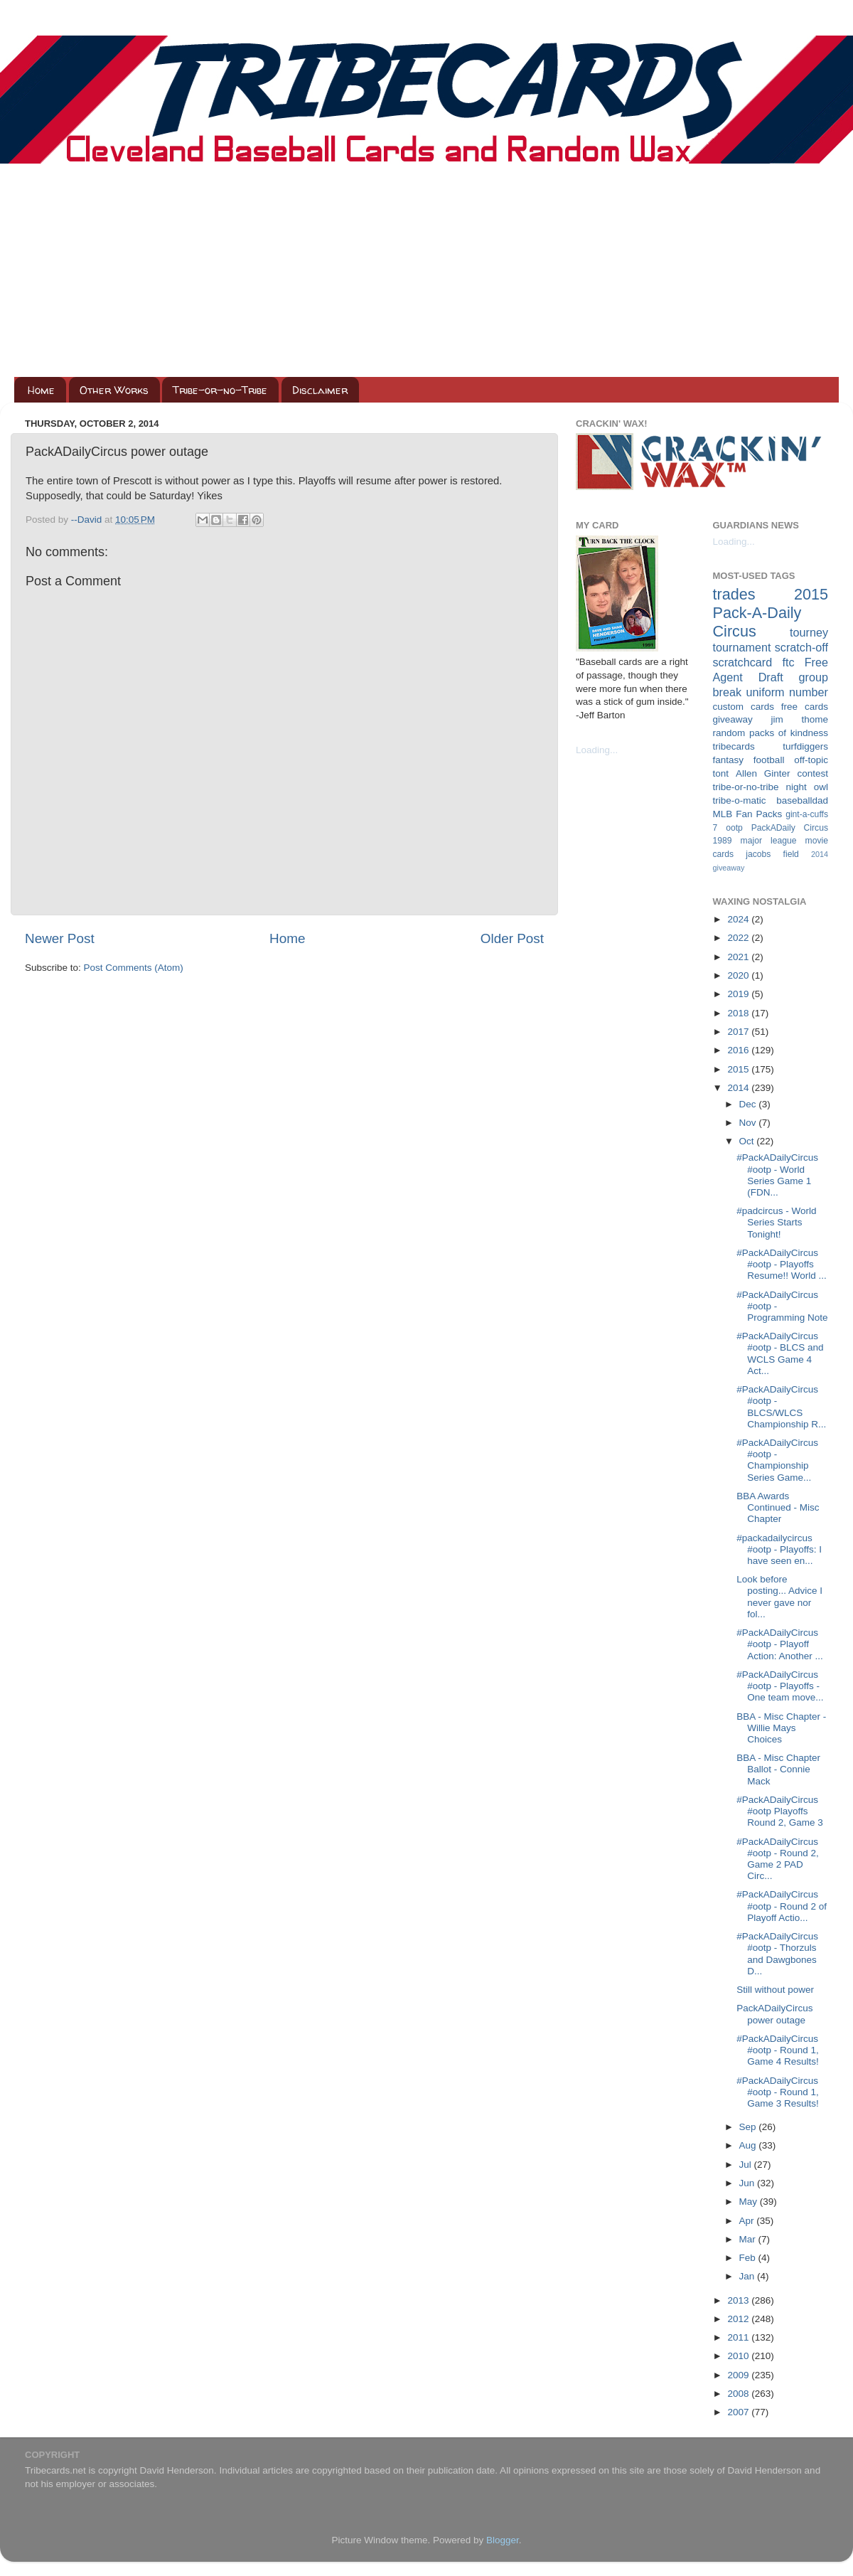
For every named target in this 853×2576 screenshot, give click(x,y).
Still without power (775, 1989)
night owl (807, 787)
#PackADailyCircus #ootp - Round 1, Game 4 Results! (777, 2050)
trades (734, 594)
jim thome (799, 719)
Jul (746, 2164)
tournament (742, 647)
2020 (739, 975)
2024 (739, 919)
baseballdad (802, 800)
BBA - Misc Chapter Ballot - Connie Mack (778, 1769)
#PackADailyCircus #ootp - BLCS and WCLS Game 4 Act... (779, 1353)
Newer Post (60, 938)
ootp (734, 828)
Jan (748, 2276)
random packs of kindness (771, 733)
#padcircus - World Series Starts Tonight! (776, 1222)
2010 (739, 2356)
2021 (739, 957)
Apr (748, 2220)
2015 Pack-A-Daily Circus (771, 612)
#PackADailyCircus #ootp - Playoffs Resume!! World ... (781, 1264)
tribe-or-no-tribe (746, 787)
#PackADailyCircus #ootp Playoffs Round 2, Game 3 (779, 1811)
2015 (739, 1069)
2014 (739, 1087)
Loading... (597, 750)
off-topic (811, 760)
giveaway (733, 719)
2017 (739, 1031)
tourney (809, 632)
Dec (749, 1104)
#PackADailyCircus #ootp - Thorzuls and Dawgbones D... (777, 1953)
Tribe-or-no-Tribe (220, 390)
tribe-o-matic (739, 800)
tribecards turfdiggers (771, 746)
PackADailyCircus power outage (774, 2014)
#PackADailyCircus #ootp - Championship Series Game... (777, 1460)
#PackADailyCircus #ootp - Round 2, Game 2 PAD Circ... (777, 1859)
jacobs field (772, 854)
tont (721, 773)
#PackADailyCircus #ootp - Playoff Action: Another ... (779, 1644)
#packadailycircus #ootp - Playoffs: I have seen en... (779, 1549)
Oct (748, 1141)
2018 (739, 1013)
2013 (739, 2300)
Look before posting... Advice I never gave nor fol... (779, 1596)
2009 (739, 2375)
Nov (749, 1122)
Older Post (512, 938)
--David (87, 519)
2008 (739, 2393)
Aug (749, 2145)
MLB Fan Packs (748, 814)
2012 (739, 2319)
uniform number (787, 692)
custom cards (743, 706)
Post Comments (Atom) (133, 967)
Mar (748, 2239)
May (749, 2201)
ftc (788, 662)
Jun (748, 2183)
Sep (749, 2127)
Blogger (502, 2540)
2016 (739, 1050)
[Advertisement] (426, 270)
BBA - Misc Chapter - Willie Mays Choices (781, 1728)
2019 (739, 994)
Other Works (114, 390)
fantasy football (749, 760)
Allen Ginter (763, 773)
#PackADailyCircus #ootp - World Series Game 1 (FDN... (777, 1175)
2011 (739, 2337)
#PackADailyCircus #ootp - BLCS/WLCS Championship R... (781, 1407)
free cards (804, 706)
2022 (739, 937)
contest (812, 773)
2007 (739, 2412)
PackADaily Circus (789, 828)
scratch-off (801, 647)
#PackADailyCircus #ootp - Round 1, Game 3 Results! (777, 2092)
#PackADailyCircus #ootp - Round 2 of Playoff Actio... (781, 1905)
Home (41, 390)
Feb (748, 2257)
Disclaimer (320, 390)
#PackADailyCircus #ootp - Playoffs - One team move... (779, 1686)
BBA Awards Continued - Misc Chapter (777, 1507)
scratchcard (743, 662)
